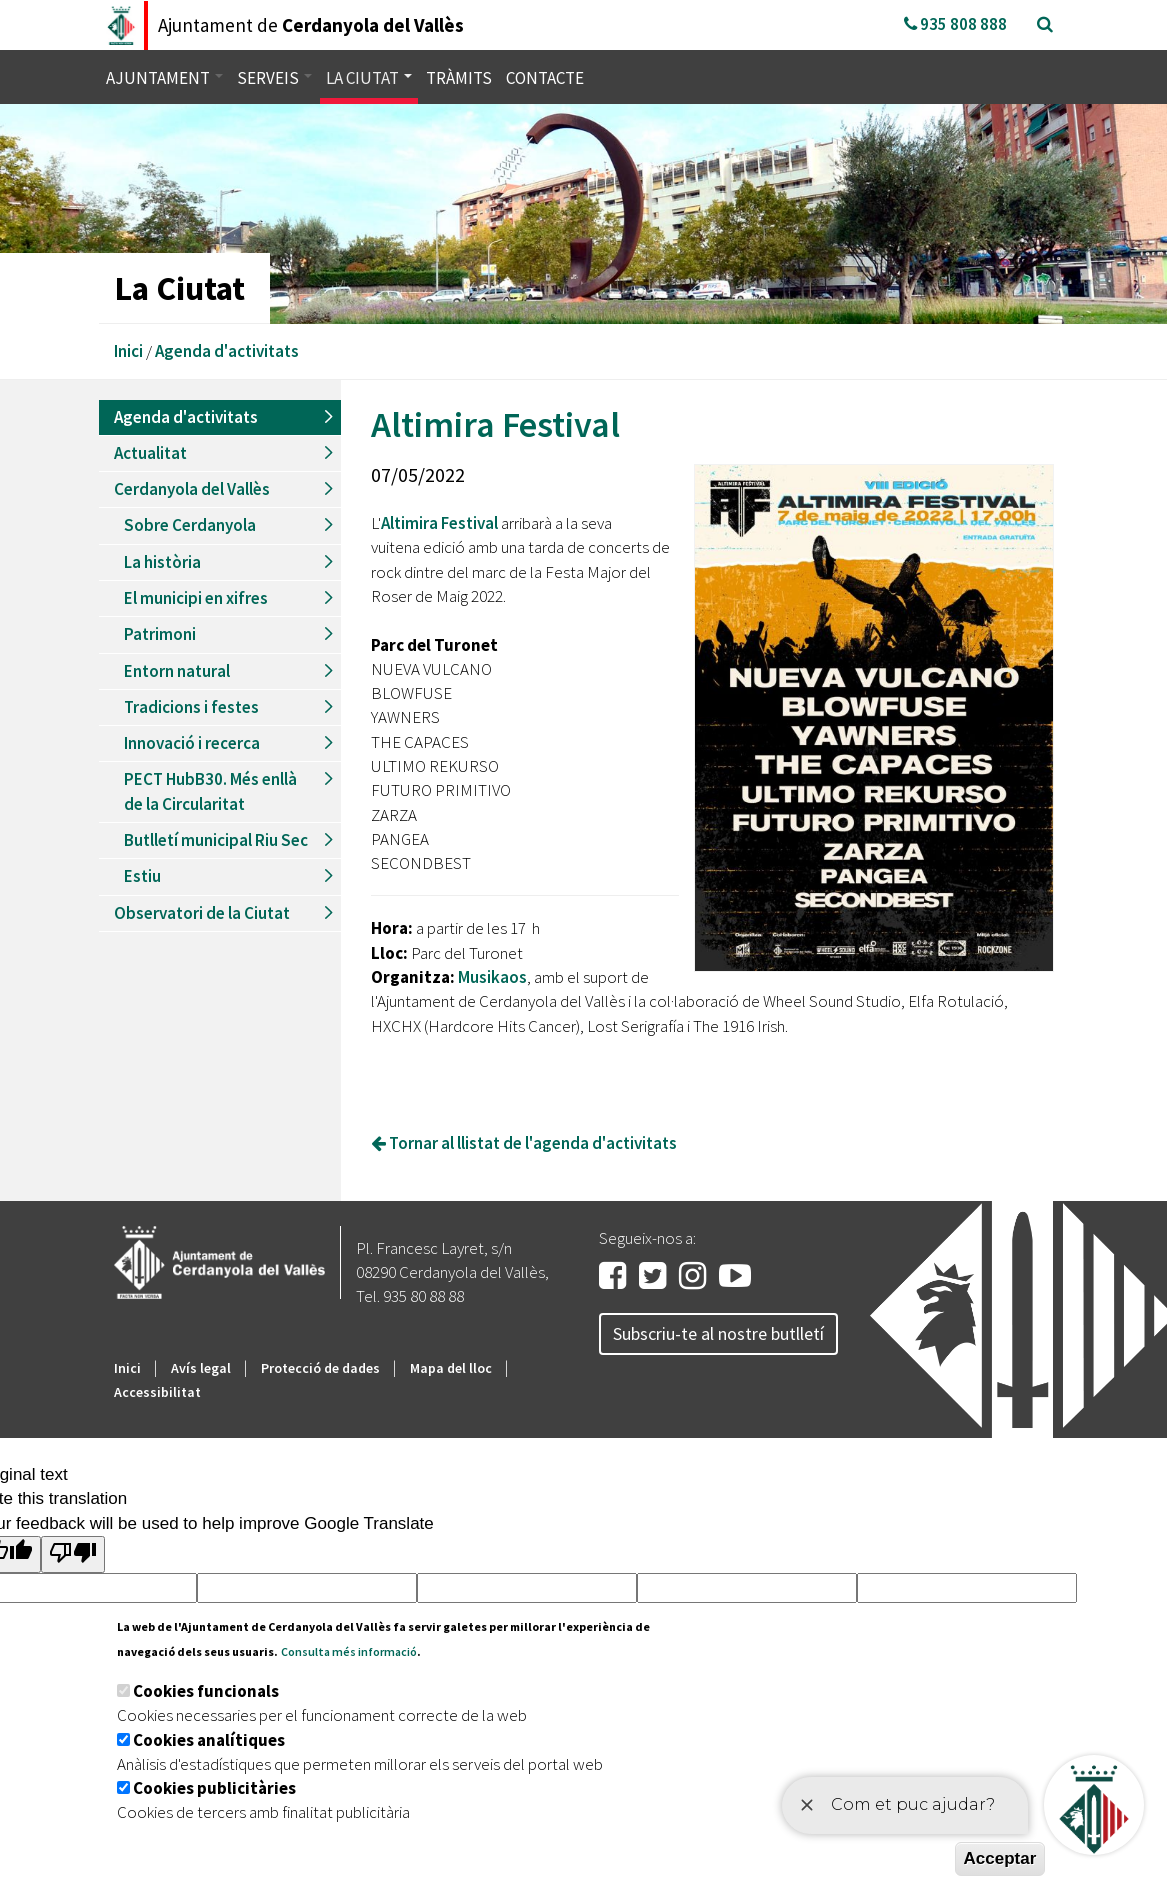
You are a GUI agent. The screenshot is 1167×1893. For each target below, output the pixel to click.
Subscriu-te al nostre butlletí (718, 1333)
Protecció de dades (320, 1368)
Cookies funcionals (206, 1691)
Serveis (274, 78)
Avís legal (201, 1368)
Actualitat (150, 453)
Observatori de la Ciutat (202, 913)
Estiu (142, 876)
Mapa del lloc (451, 1368)
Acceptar (1000, 1858)
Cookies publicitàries (214, 1788)
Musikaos (492, 977)
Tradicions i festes (191, 707)
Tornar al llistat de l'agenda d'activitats (524, 1143)
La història (162, 562)
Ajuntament (164, 78)
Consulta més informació (349, 1651)
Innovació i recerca (192, 743)
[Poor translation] (73, 1554)
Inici (128, 351)
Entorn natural (177, 671)
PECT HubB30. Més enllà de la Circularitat (210, 791)
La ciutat (369, 78)
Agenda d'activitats (227, 351)
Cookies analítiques (209, 1740)
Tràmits (459, 78)
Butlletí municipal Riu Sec (216, 840)
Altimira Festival (439, 523)
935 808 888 (955, 24)
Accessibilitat (157, 1392)
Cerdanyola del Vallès (192, 489)
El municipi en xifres (196, 598)
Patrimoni (160, 634)
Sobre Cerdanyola (190, 525)
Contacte (545, 78)
